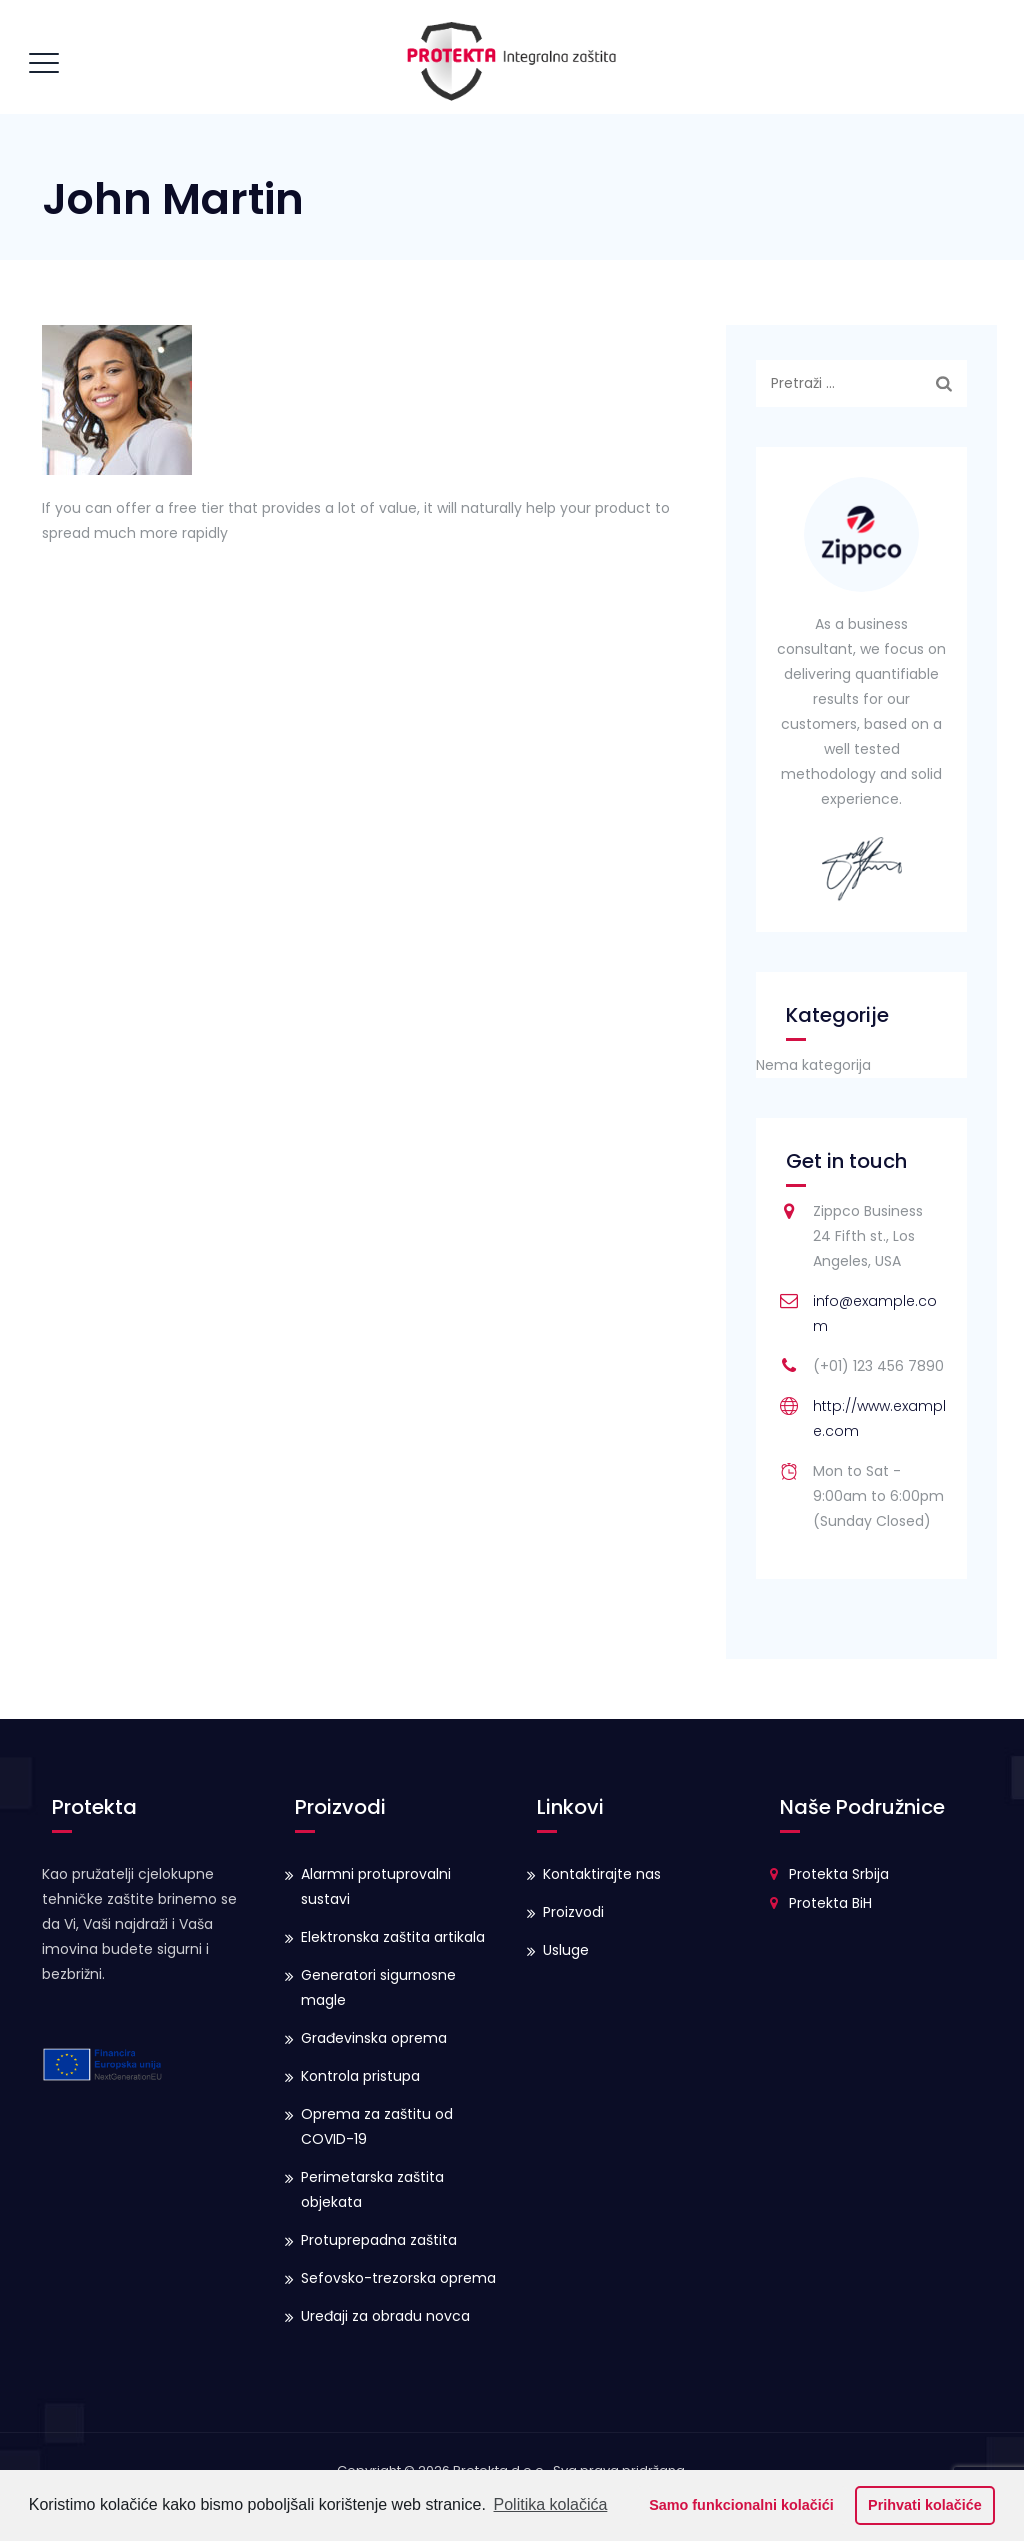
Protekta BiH (830, 1903)
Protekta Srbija (839, 1874)
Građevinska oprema (374, 2038)
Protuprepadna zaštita (379, 2240)
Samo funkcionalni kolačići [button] (741, 2505)
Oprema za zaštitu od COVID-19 (377, 2126)
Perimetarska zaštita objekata (372, 2189)
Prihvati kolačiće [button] (925, 2505)
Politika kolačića (551, 2504)
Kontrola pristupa (360, 2076)
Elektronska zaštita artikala (393, 1937)
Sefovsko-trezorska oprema (398, 2278)
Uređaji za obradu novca (385, 2316)
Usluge (566, 1950)
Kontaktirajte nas (602, 1874)
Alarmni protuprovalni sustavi (376, 1886)
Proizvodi (573, 1912)
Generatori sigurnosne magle (378, 1987)
